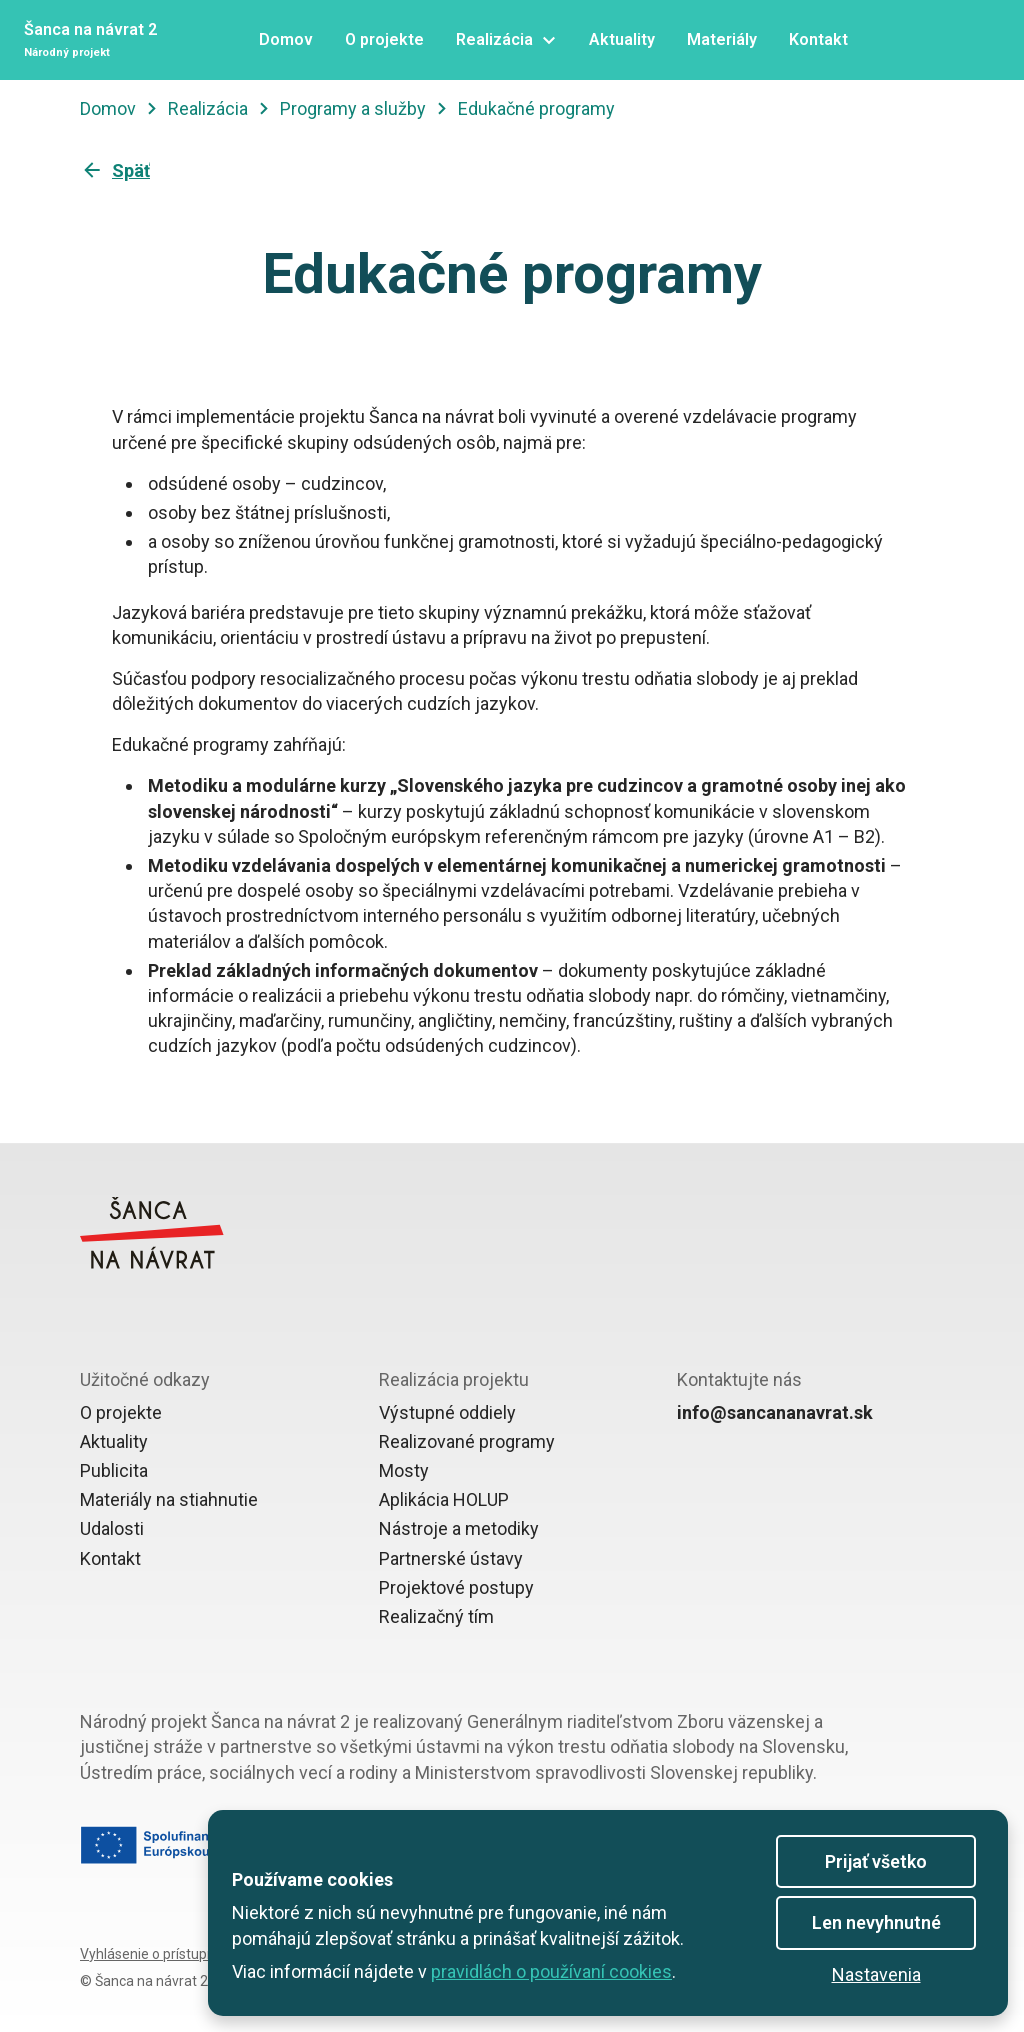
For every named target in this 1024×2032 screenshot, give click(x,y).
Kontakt (110, 1558)
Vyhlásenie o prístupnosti (159, 1954)
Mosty (404, 1470)
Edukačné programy (536, 108)
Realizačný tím (436, 1616)
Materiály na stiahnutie (169, 1499)
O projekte (121, 1412)
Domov (108, 108)
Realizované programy (467, 1441)
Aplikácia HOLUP (444, 1499)
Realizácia (208, 108)
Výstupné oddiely (447, 1412)
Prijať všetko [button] (876, 1861)
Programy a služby (353, 108)
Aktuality (114, 1441)
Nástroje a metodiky (459, 1528)
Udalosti (112, 1528)
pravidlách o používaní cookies (551, 1971)
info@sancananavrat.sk (775, 1412)
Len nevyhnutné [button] (876, 1922)
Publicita (114, 1470)
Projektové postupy (456, 1587)
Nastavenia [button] (876, 1974)
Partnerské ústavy (451, 1558)
